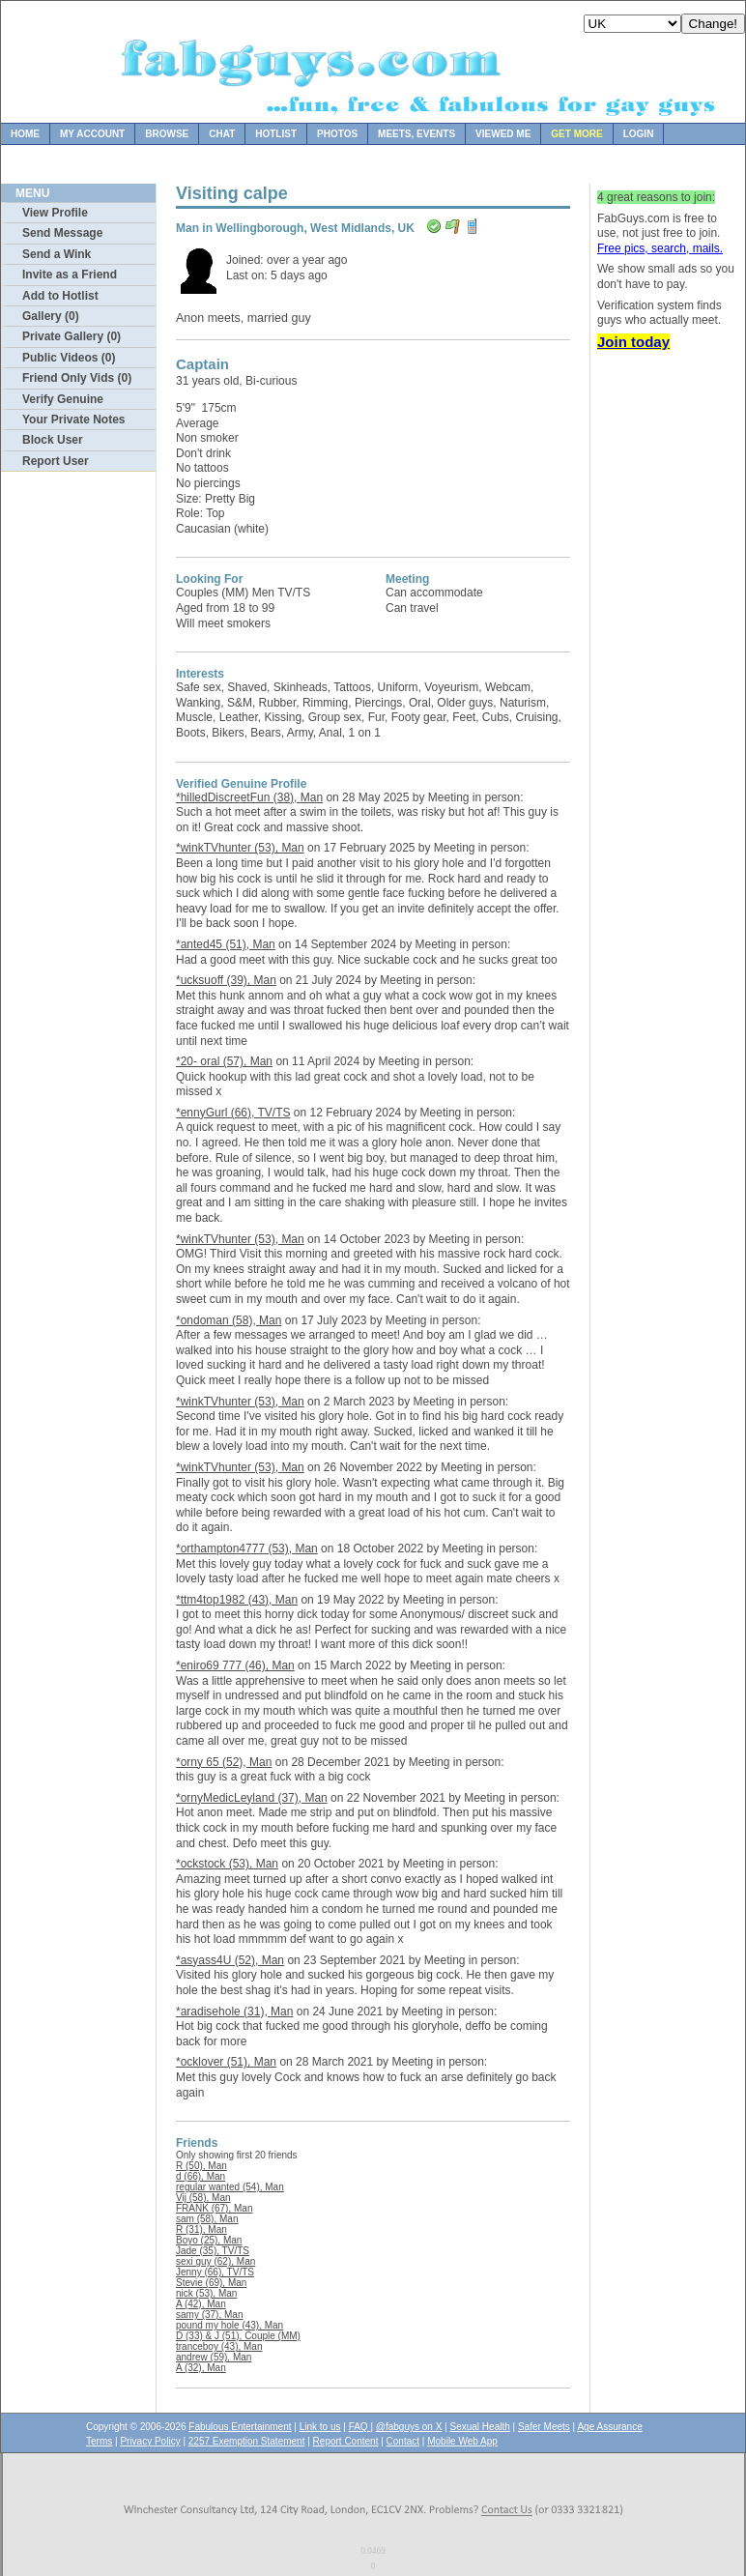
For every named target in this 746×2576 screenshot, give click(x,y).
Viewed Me (503, 134)
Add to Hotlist (60, 296)
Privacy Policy (150, 2441)
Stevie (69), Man (211, 2282)
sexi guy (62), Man (215, 2261)
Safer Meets (544, 2426)
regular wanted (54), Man (230, 2187)
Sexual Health (480, 2426)
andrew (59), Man (213, 2357)
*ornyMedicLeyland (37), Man (252, 1798)
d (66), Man (200, 2176)
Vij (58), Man (203, 2197)
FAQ (360, 2426)
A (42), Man (201, 2304)
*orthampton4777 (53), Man (247, 1548)
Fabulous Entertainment (239, 2426)
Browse (166, 134)
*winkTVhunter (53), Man (240, 847)
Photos (337, 134)
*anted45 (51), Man (225, 944)
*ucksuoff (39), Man (226, 980)
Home (25, 134)
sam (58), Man (207, 2219)
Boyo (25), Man (209, 2240)
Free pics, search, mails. (660, 248)
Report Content (346, 2441)
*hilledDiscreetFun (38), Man (249, 797)
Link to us (320, 2426)
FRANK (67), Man (214, 2208)
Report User (55, 461)
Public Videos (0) (68, 357)
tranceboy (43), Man (219, 2346)
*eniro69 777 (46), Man (235, 1665)
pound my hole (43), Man (229, 2325)
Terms (99, 2441)
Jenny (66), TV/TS (215, 2272)
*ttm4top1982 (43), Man (237, 1599)
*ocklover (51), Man (226, 2062)
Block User (52, 440)
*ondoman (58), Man (228, 1320)
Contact (403, 2441)
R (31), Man (201, 2229)
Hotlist (276, 134)
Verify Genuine (62, 399)
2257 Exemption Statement (246, 2441)
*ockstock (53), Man (227, 1863)
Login (638, 134)
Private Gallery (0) (71, 336)
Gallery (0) (50, 316)
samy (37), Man (209, 2314)
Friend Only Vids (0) (76, 378)
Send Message (62, 233)
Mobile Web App (462, 2441)
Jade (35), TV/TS (212, 2250)
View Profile (55, 212)
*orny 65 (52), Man (224, 1762)
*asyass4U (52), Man (230, 1960)
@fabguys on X (409, 2426)
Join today (633, 341)
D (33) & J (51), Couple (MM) (238, 2335)
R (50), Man (201, 2165)
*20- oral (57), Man (224, 1061)
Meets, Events (416, 134)
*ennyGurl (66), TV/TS (233, 1112)
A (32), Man (201, 2367)
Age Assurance (609, 2426)
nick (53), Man (206, 2293)
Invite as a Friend (69, 274)
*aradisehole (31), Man (234, 2011)
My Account (92, 134)
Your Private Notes (73, 419)
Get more (576, 134)
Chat (222, 134)
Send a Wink (56, 254)
